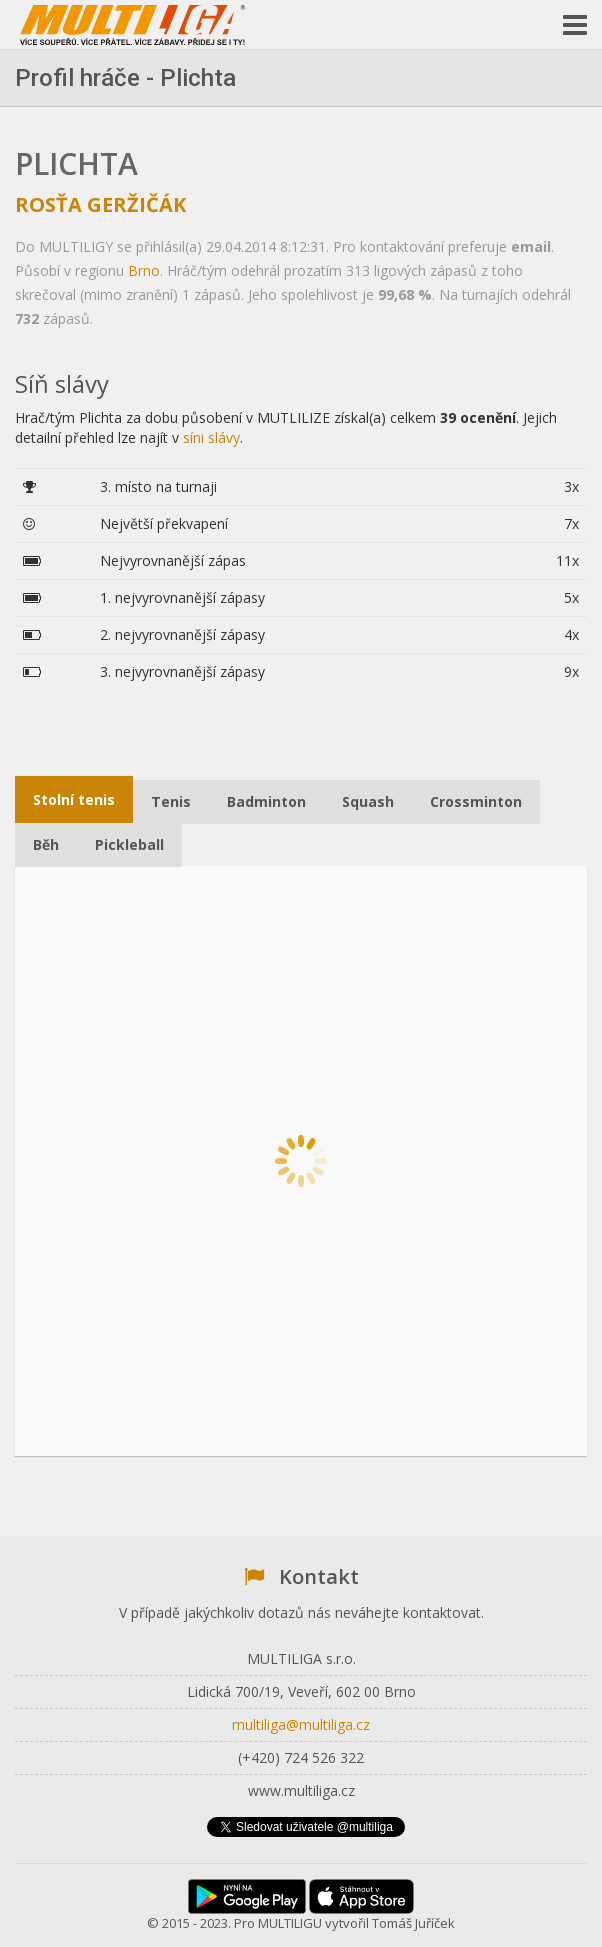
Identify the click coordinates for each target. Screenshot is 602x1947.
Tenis (171, 801)
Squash (368, 801)
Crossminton (476, 801)
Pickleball (129, 844)
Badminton (266, 801)
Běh (46, 844)
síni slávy (211, 437)
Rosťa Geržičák (100, 204)
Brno (144, 270)
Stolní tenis (74, 799)
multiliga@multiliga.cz (301, 1724)
